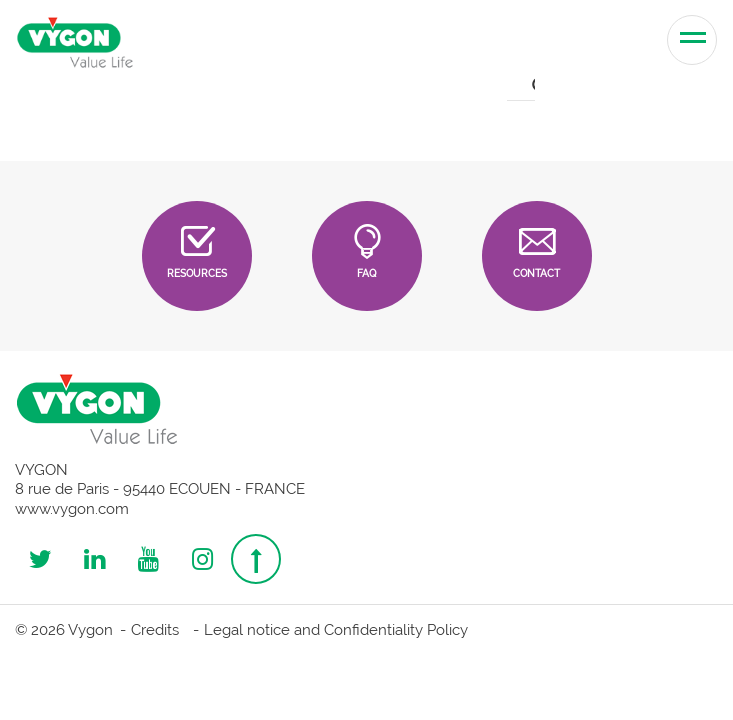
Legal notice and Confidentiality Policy (336, 630)
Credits (155, 630)
